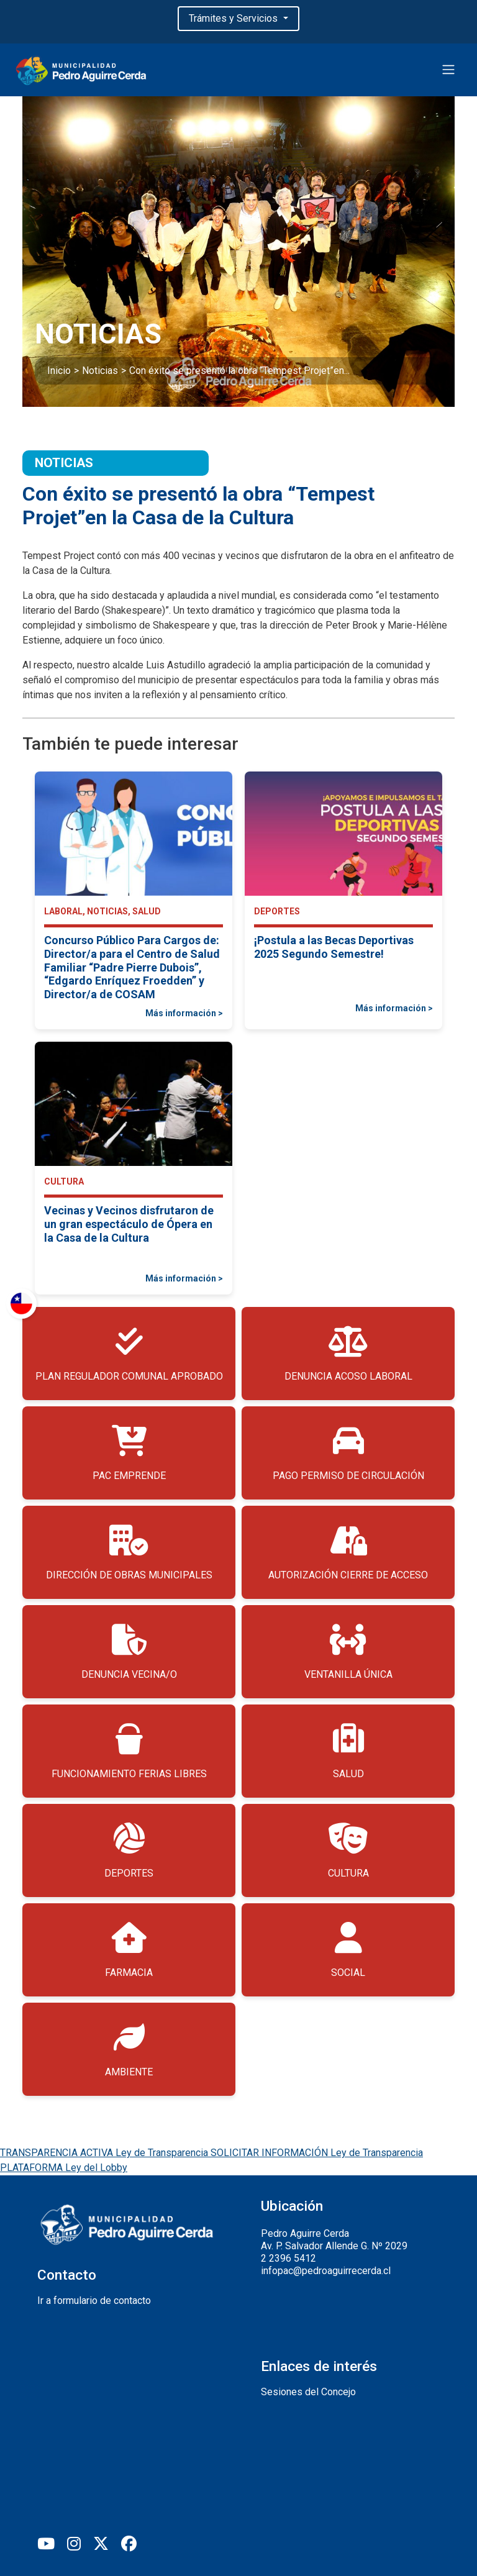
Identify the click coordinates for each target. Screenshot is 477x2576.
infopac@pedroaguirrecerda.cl (326, 2271)
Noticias (100, 370)
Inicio (59, 370)
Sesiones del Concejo (308, 2392)
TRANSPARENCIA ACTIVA (105, 2153)
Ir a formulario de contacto (94, 2300)
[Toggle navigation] (448, 70)
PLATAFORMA (63, 2167)
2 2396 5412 (288, 2258)
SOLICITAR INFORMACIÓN (317, 2153)
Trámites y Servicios (234, 18)
